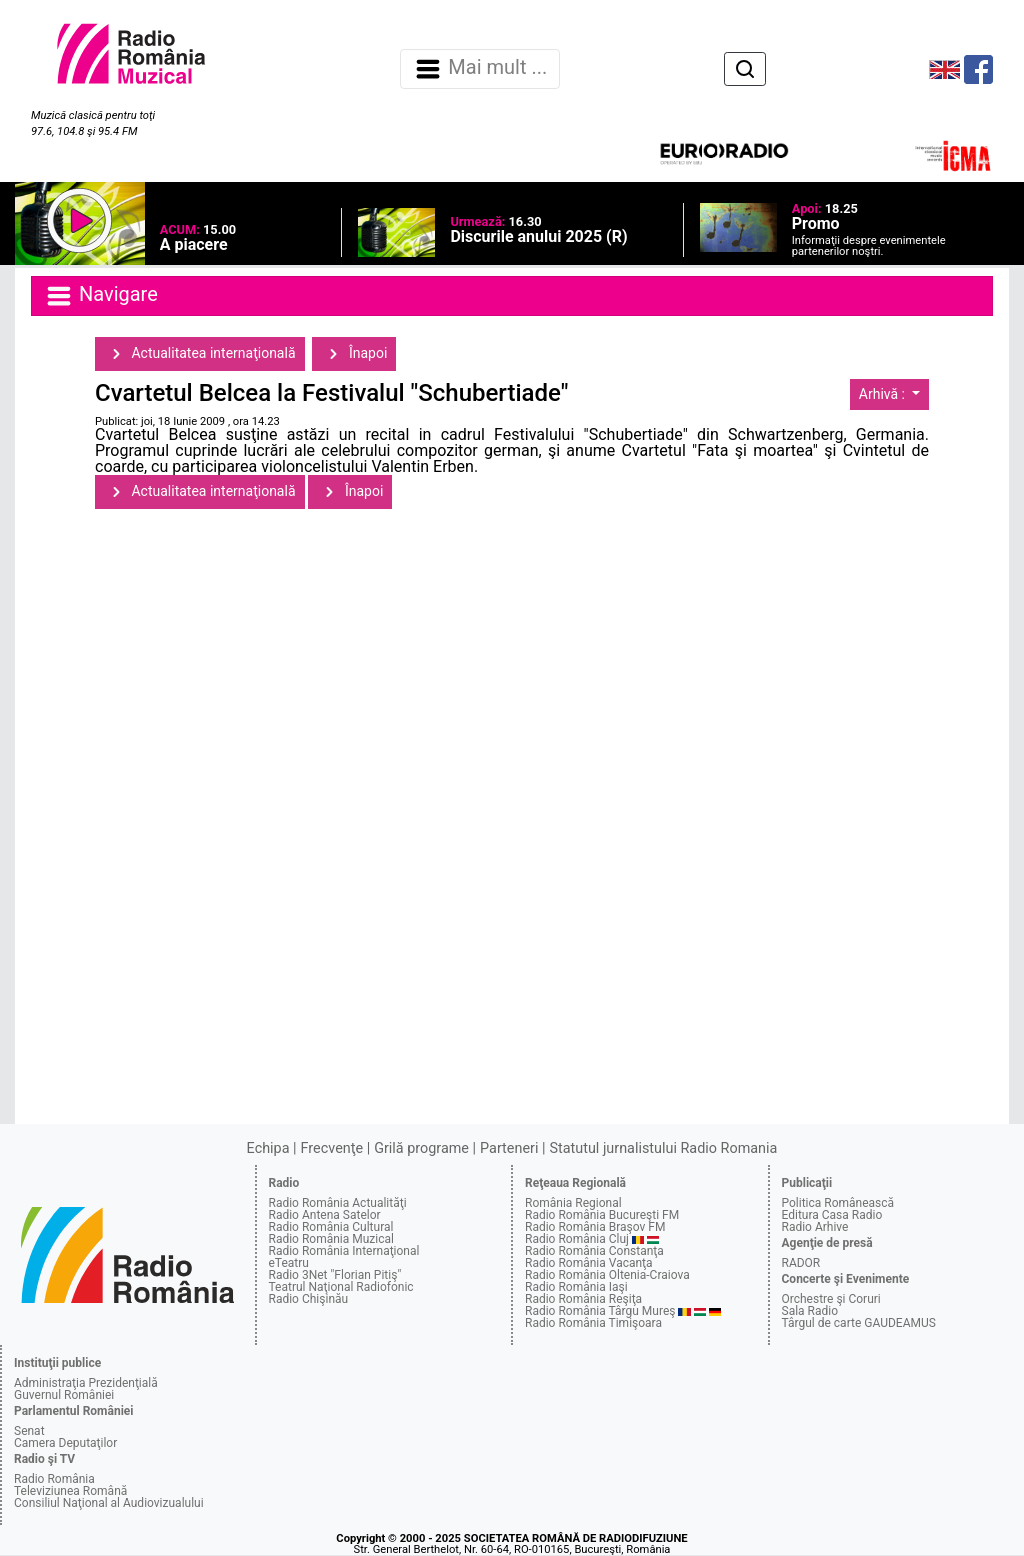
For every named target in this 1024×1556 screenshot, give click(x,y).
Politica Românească (838, 1203)
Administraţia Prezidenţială (86, 1383)
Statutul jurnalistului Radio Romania (663, 1148)
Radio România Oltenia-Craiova (607, 1275)
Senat (29, 1431)
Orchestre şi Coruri (831, 1299)
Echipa (268, 1148)
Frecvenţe (332, 1148)
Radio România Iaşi (576, 1287)
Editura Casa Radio (832, 1215)
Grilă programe (421, 1148)
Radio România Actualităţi (338, 1203)
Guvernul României (64, 1395)
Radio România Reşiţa (583, 1299)
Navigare (101, 296)
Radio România (54, 1479)
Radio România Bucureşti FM (602, 1215)
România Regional (573, 1203)
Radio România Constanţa (594, 1251)
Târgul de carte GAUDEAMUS (859, 1323)
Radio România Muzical (331, 1239)
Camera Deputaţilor (65, 1443)
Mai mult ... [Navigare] (480, 69)
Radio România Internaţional (344, 1251)
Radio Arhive (815, 1227)
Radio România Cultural (331, 1227)
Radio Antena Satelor (325, 1215)
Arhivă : (884, 394)
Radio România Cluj (577, 1239)
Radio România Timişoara (593, 1323)
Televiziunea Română (70, 1491)
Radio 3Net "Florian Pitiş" (335, 1275)
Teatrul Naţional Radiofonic (341, 1287)
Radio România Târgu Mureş (600, 1311)
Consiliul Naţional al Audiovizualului (109, 1503)
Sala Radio (810, 1311)
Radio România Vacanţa (589, 1263)
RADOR (801, 1263)
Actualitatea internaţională (200, 354)
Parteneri (509, 1148)
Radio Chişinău (309, 1299)
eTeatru (289, 1263)
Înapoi (354, 354)
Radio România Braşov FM (595, 1227)
